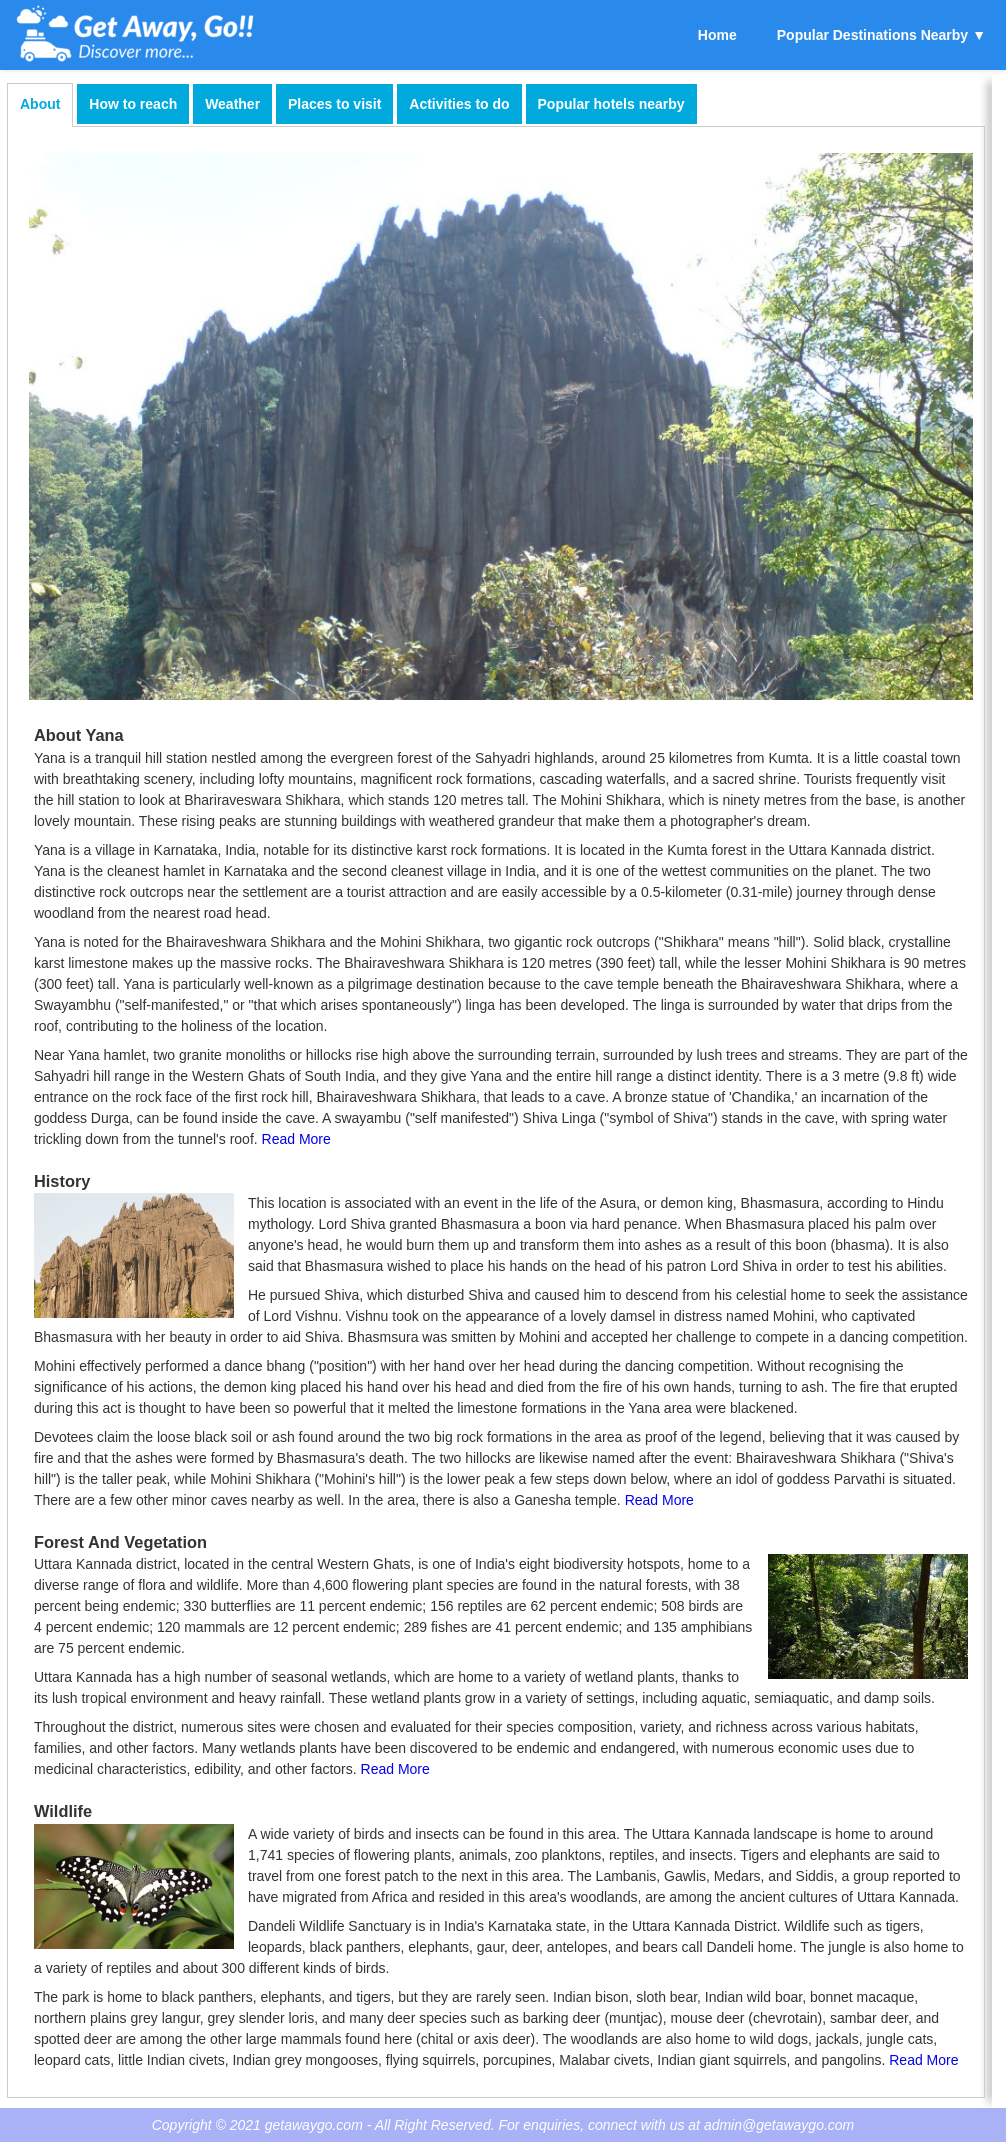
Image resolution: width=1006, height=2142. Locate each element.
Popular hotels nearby (611, 104)
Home (717, 35)
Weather (232, 104)
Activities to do (459, 104)
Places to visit (334, 104)
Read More (296, 1139)
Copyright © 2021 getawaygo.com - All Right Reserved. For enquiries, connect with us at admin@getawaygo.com (503, 2125)
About (40, 104)
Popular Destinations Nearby (872, 35)
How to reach (133, 104)
